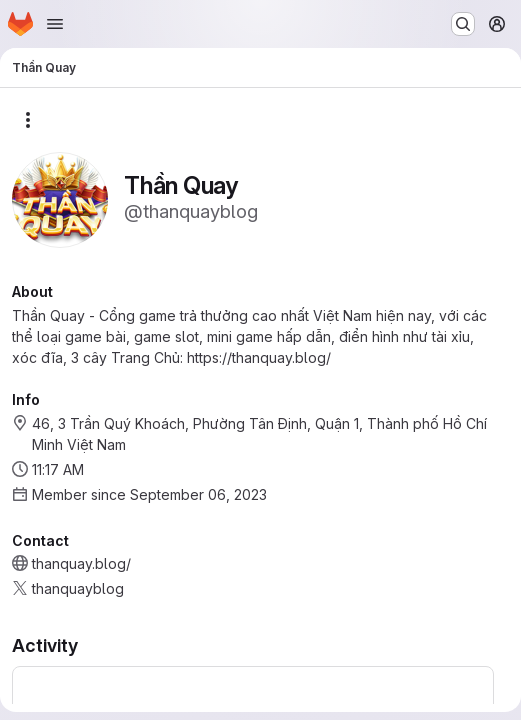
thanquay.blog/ (81, 563)
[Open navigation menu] (55, 24)
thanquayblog (78, 588)
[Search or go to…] (463, 24)
